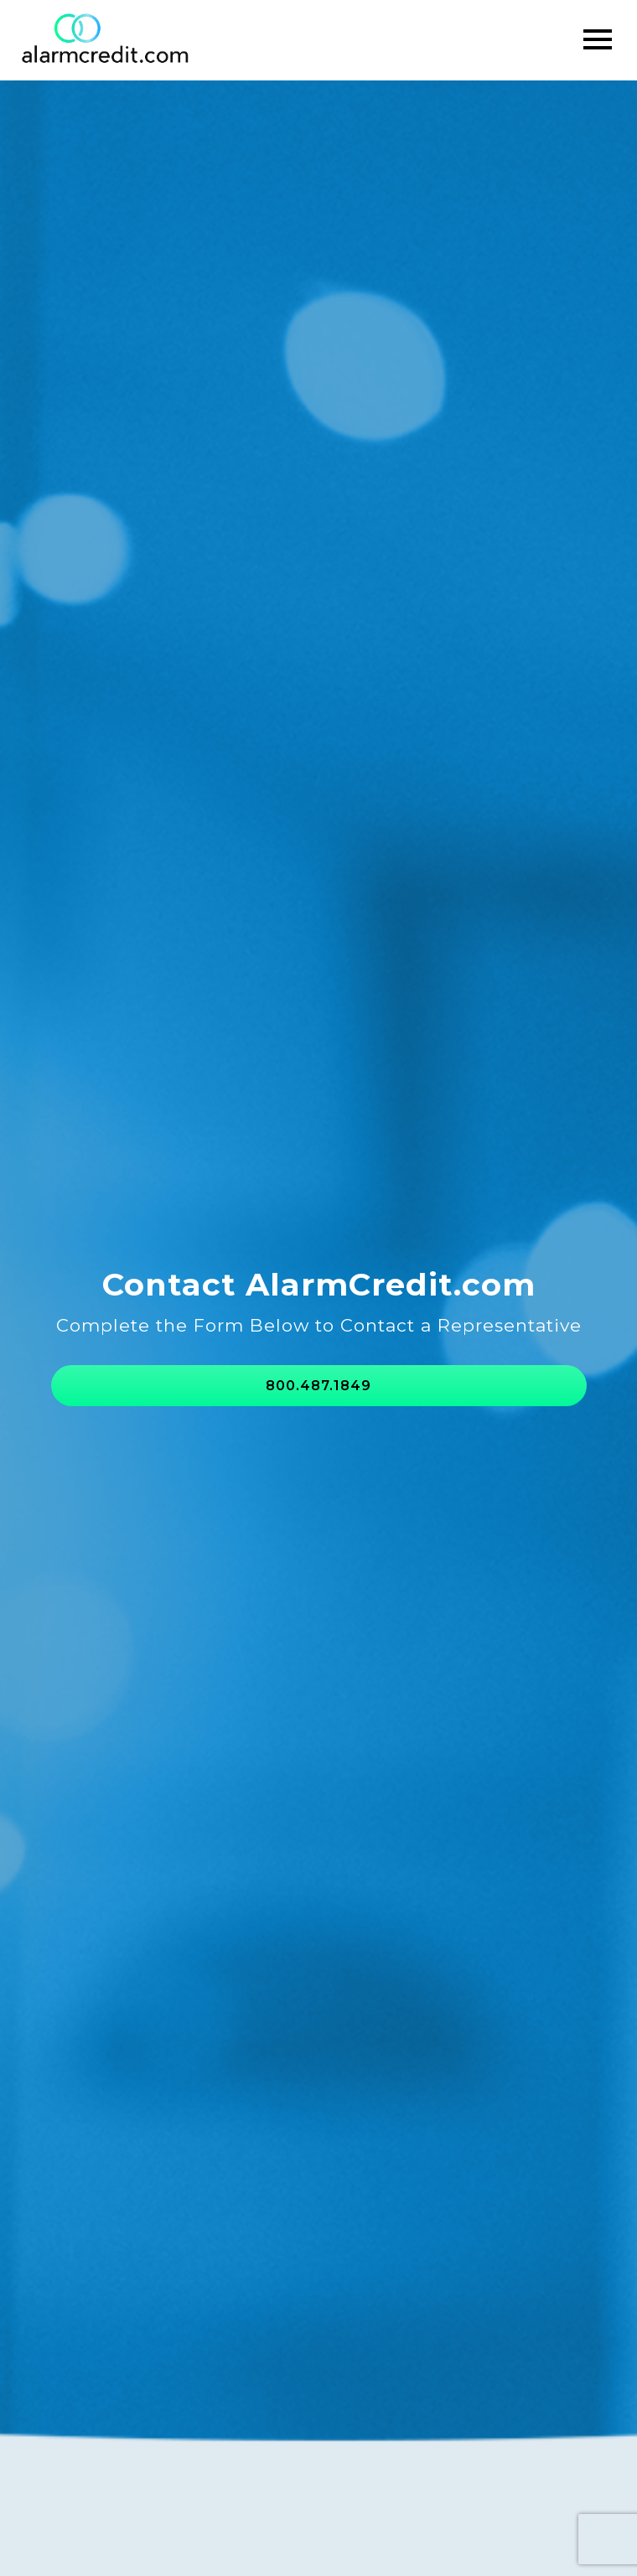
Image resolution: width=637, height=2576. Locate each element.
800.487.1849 (318, 1386)
